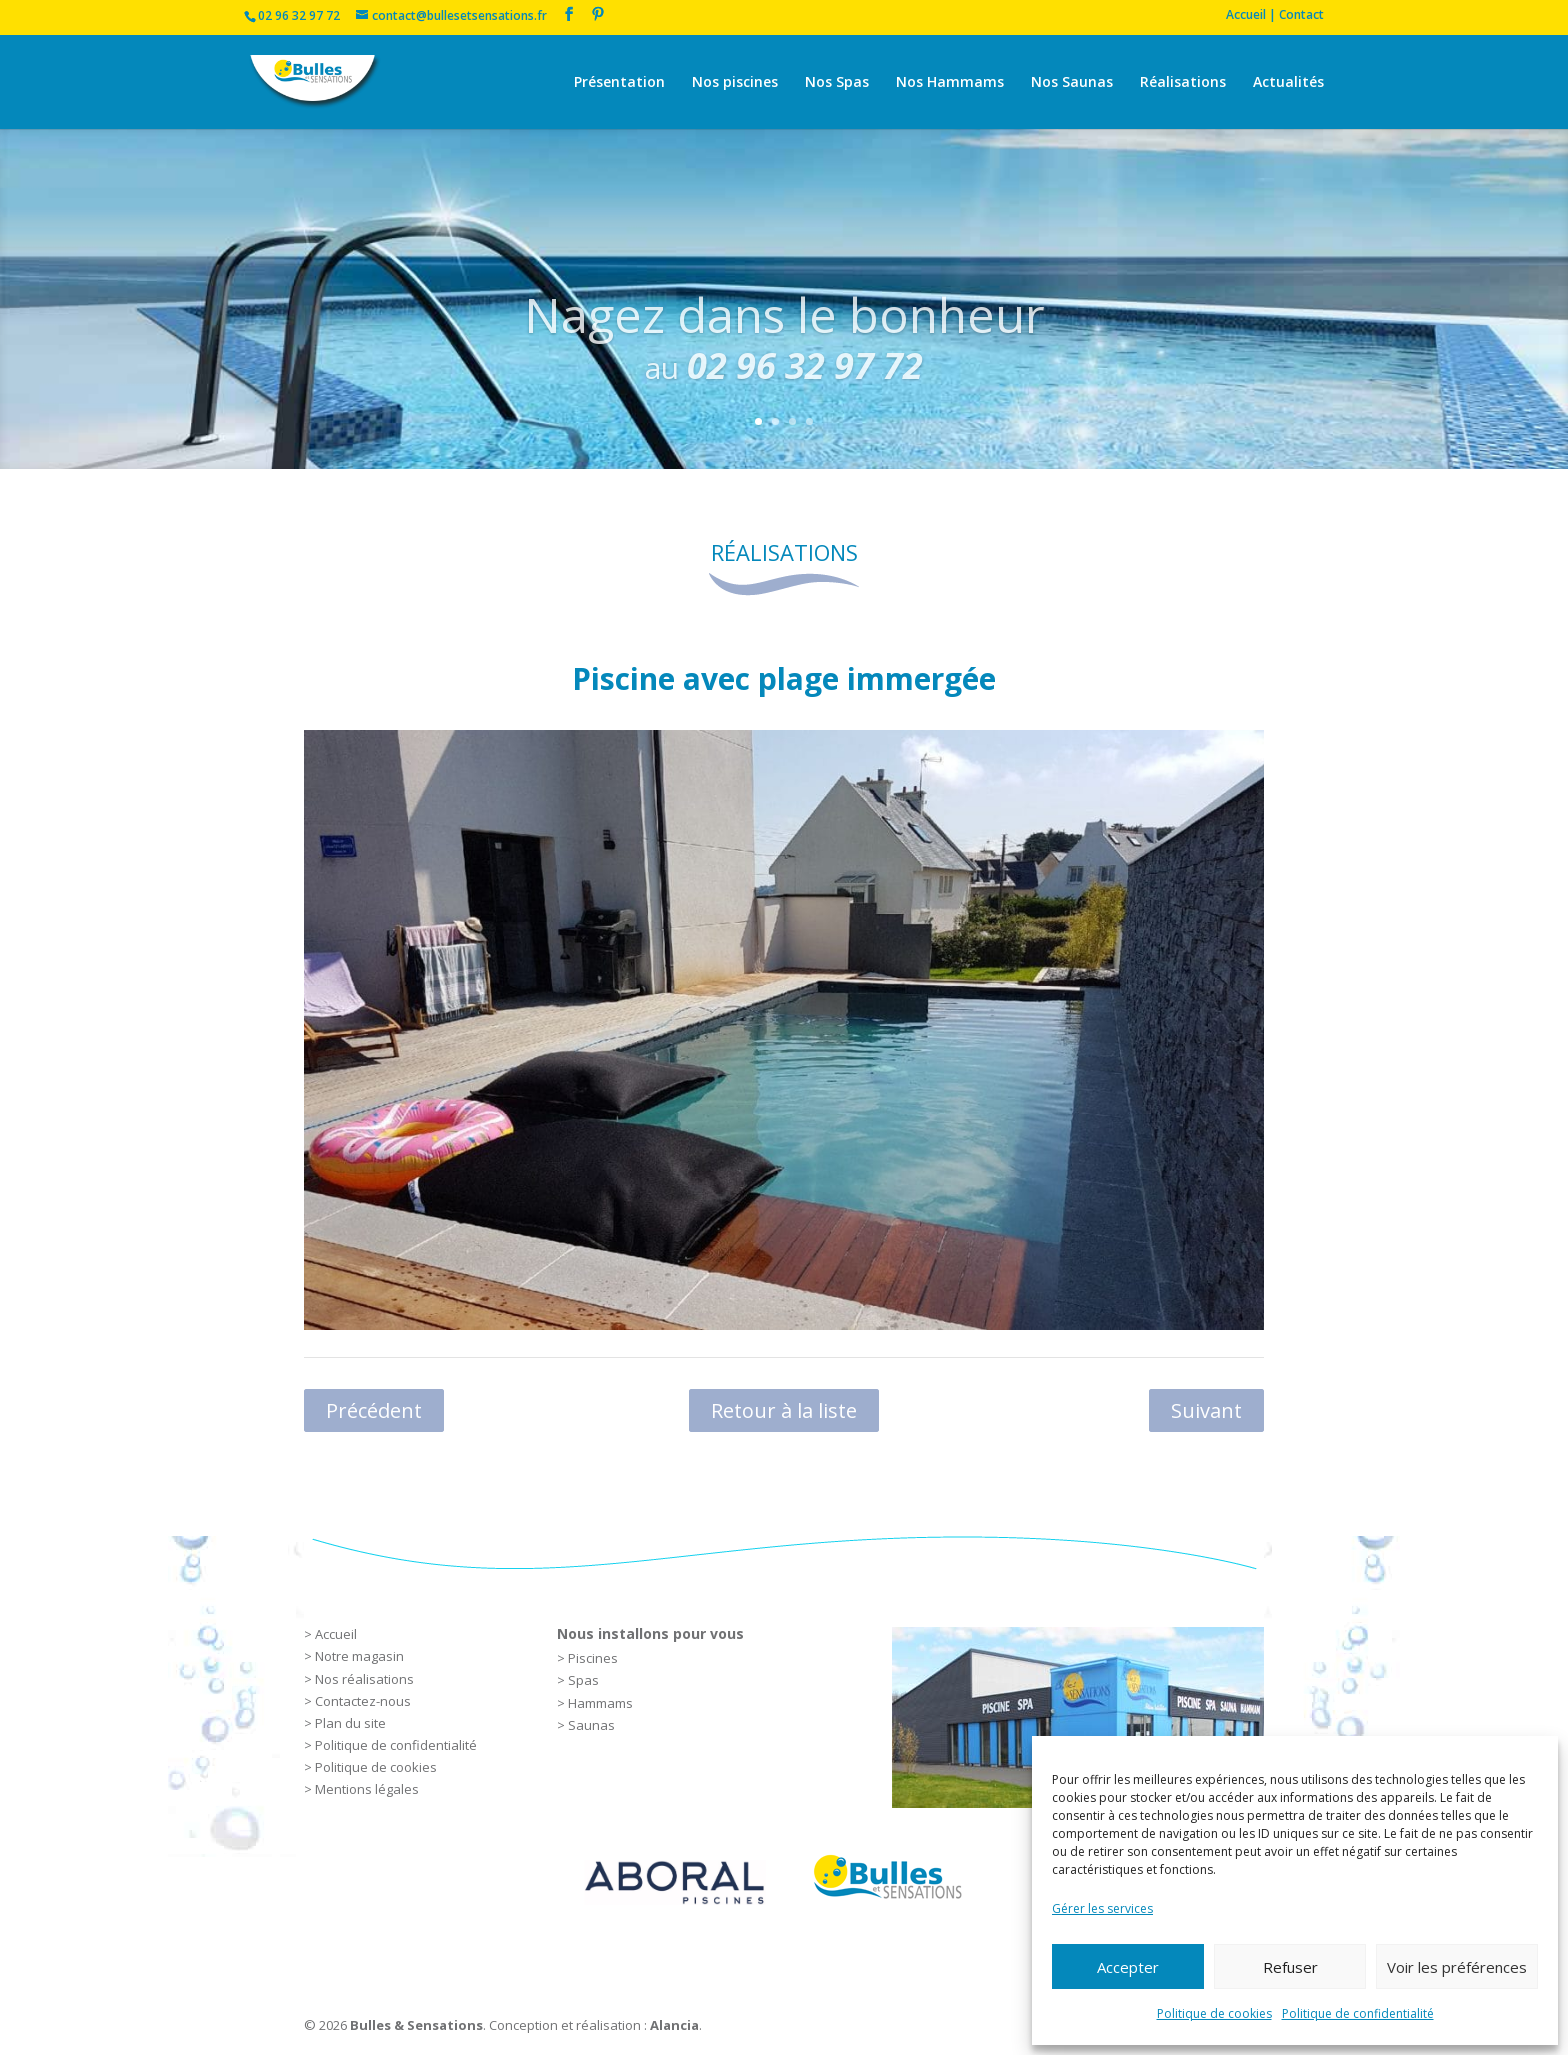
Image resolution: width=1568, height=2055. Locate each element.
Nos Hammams (950, 83)
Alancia (674, 2025)
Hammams (600, 1703)
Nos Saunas (1072, 83)
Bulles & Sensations (416, 2025)
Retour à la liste (784, 1410)
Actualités (1288, 83)
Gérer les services (1102, 1908)
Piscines (593, 1658)
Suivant (1206, 1410)
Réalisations (1183, 83)
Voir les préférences (1457, 1967)
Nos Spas (837, 83)
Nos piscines (735, 83)
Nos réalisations (364, 1679)
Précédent (374, 1410)
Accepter (1128, 1967)
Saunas (591, 1725)
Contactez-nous (363, 1701)
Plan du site (350, 1723)
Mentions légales (367, 1789)
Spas (583, 1680)
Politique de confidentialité (1358, 2013)
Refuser (1290, 1967)
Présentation (619, 83)
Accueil (336, 1634)
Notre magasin (359, 1656)
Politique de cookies (1214, 2013)
